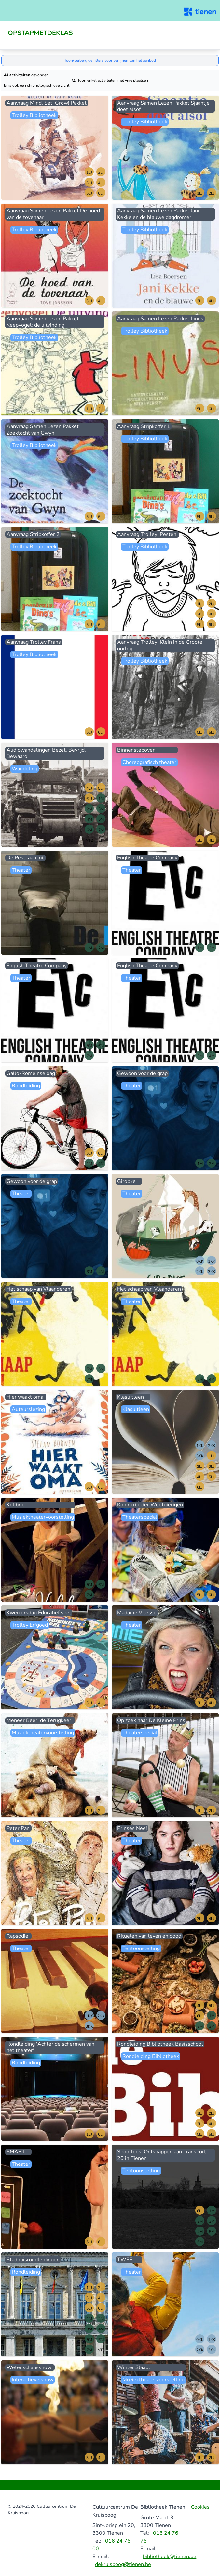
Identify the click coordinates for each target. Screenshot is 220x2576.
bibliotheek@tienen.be (169, 2556)
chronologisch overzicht (48, 85)
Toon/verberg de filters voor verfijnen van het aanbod (110, 60)
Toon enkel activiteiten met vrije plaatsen (110, 80)
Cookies (200, 2507)
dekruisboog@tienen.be (123, 2564)
